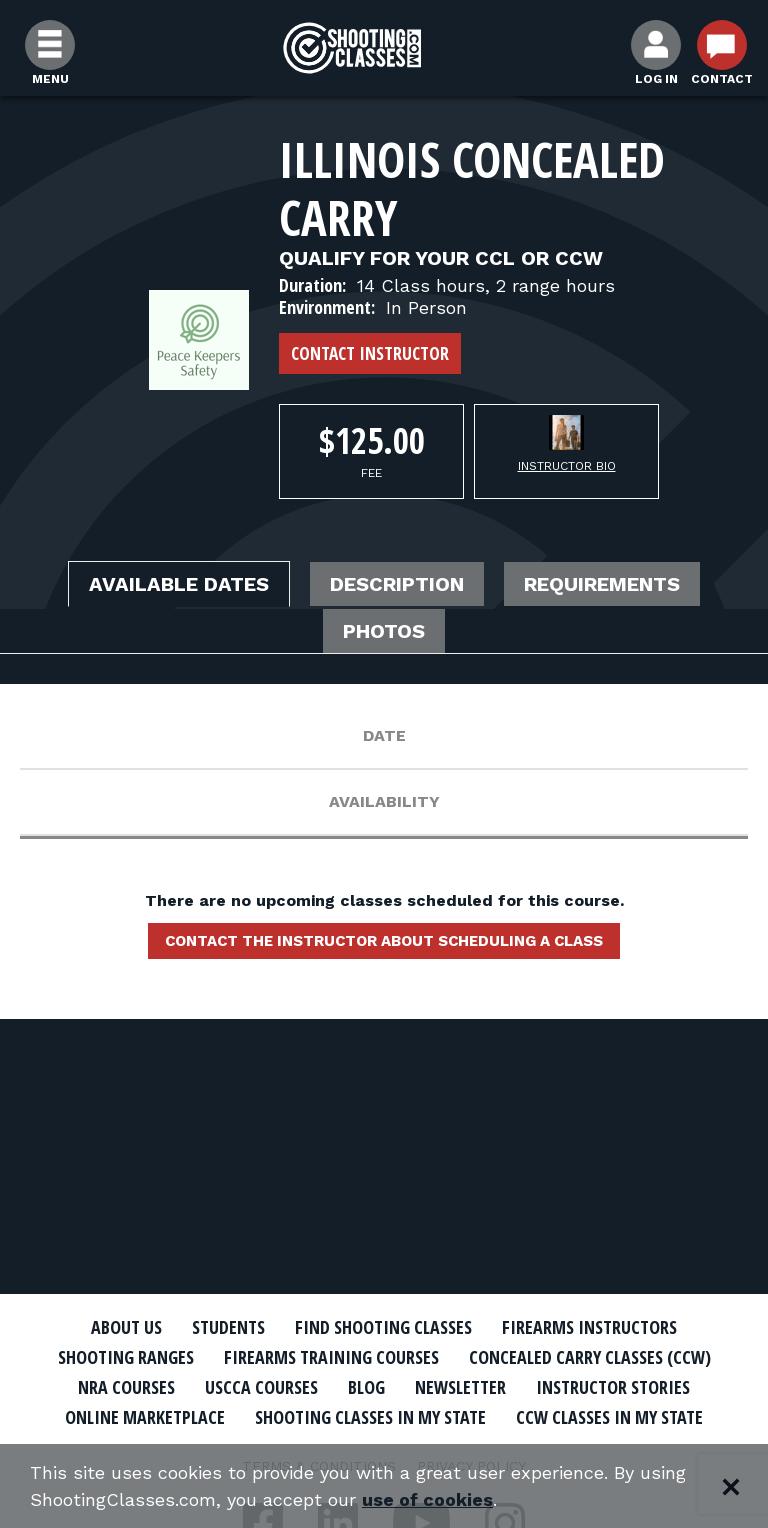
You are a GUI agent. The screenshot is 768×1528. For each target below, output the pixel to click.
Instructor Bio (567, 466)
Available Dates (179, 584)
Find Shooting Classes (383, 1327)
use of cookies (427, 1499)
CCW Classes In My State (609, 1417)
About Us (126, 1327)
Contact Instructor (370, 353)
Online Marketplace (145, 1417)
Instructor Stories (613, 1387)
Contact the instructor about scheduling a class (384, 941)
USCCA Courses (261, 1387)
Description (397, 584)
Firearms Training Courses (331, 1357)
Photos (384, 631)
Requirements (602, 584)
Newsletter (460, 1387)
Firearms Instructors (589, 1327)
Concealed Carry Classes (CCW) (590, 1357)
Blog (366, 1387)
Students (228, 1327)
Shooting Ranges (126, 1357)
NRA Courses (126, 1387)
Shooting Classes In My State (370, 1417)
